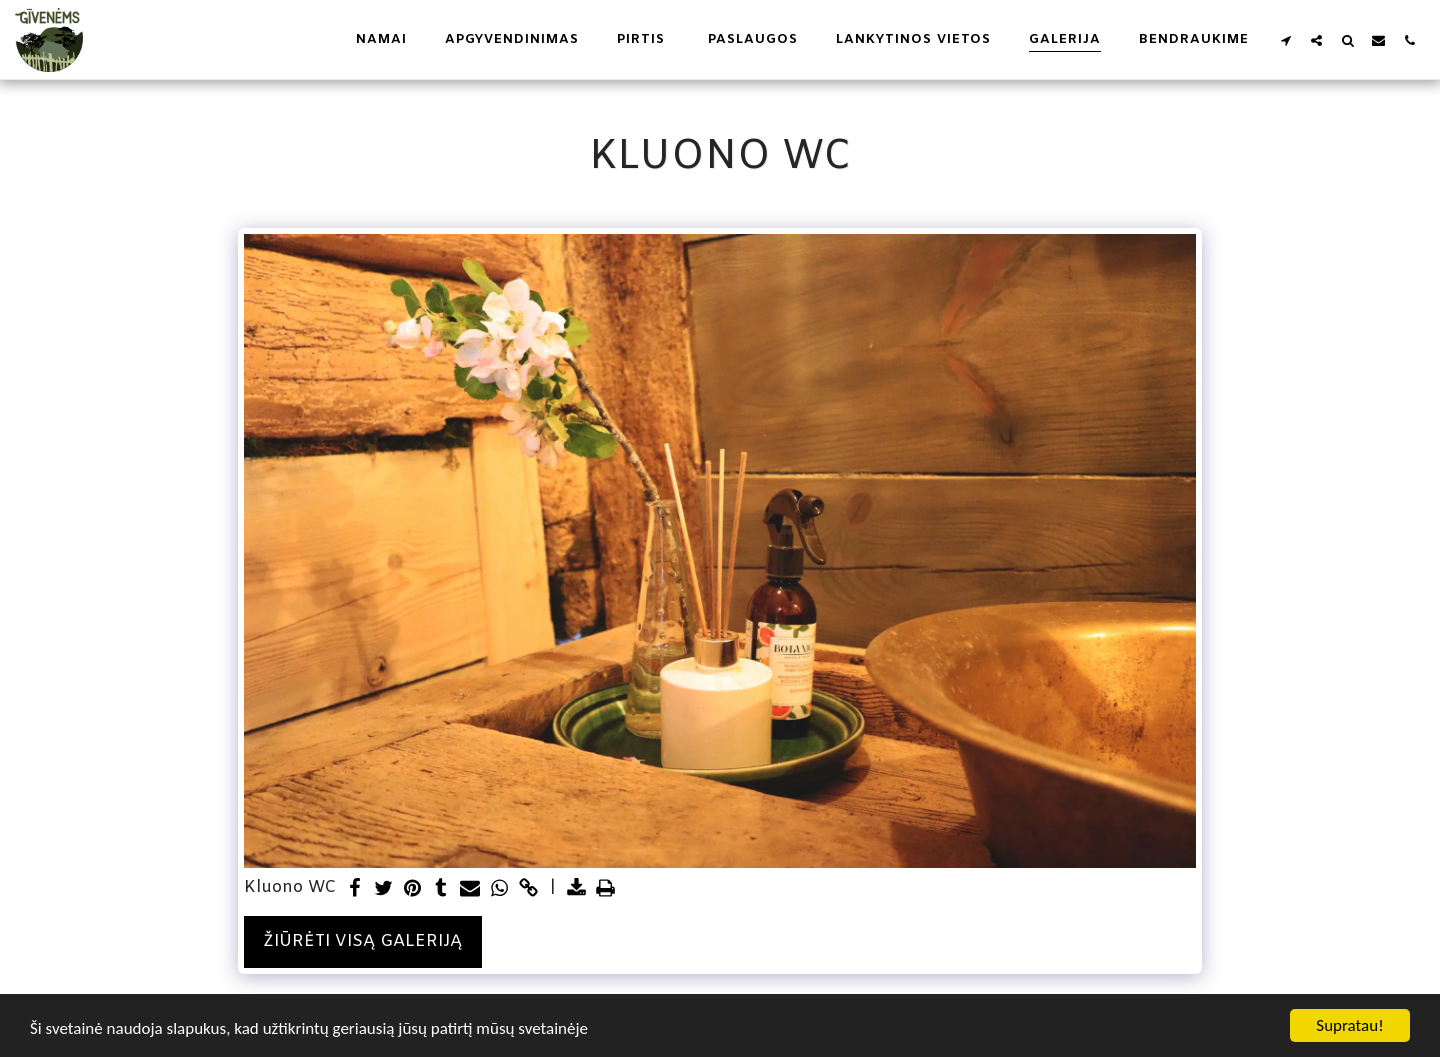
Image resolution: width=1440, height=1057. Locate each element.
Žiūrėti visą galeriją (362, 942)
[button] (1285, 40)
